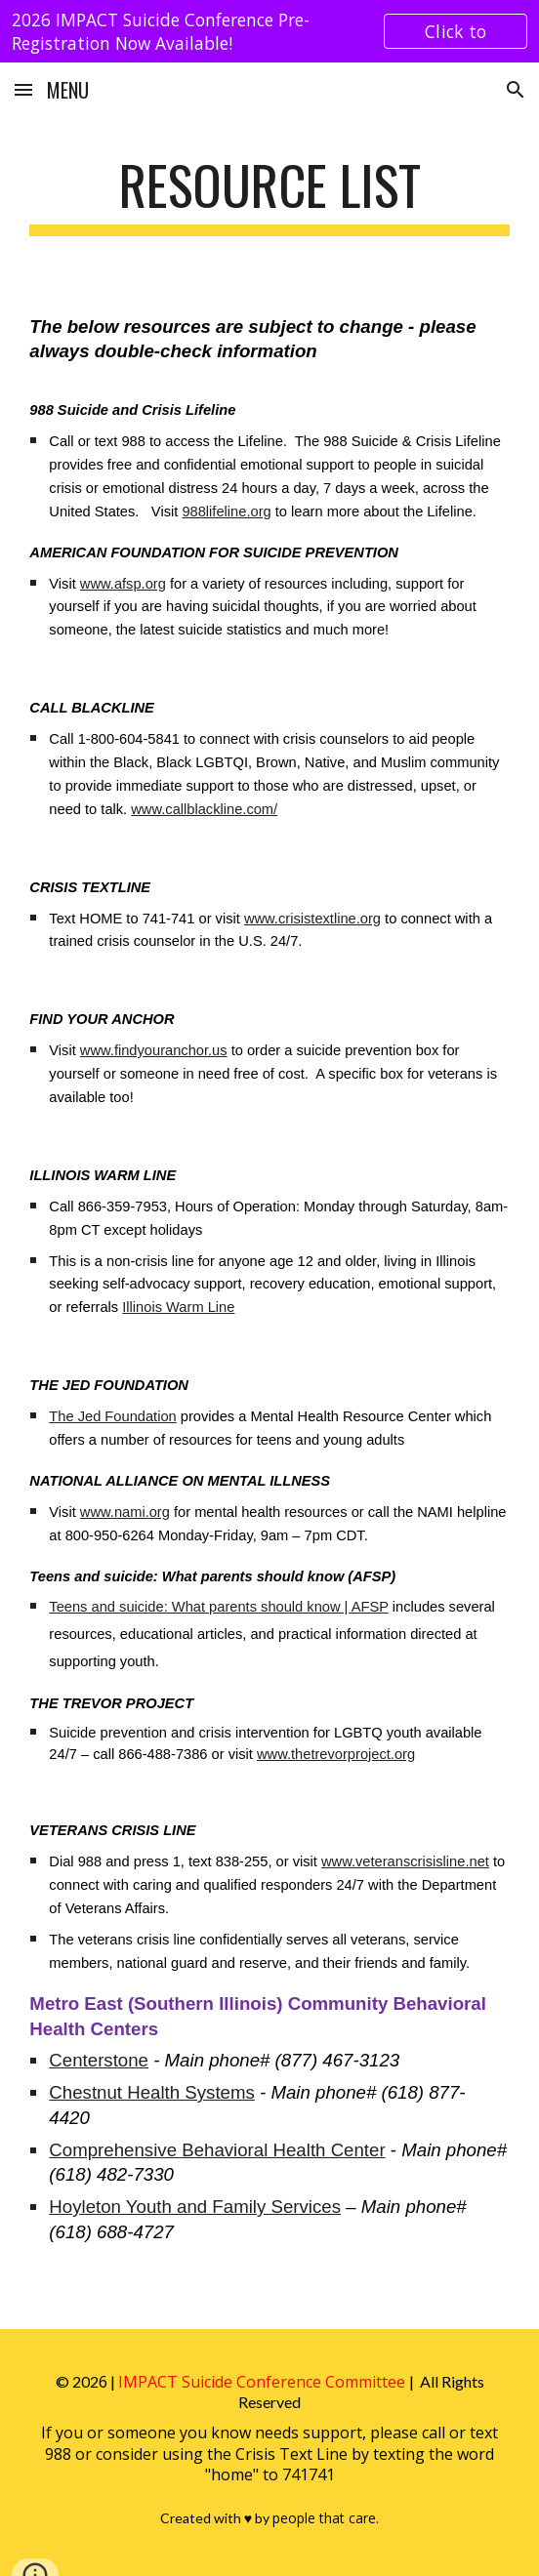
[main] (269, 194)
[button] (23, 89)
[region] (269, 31)
